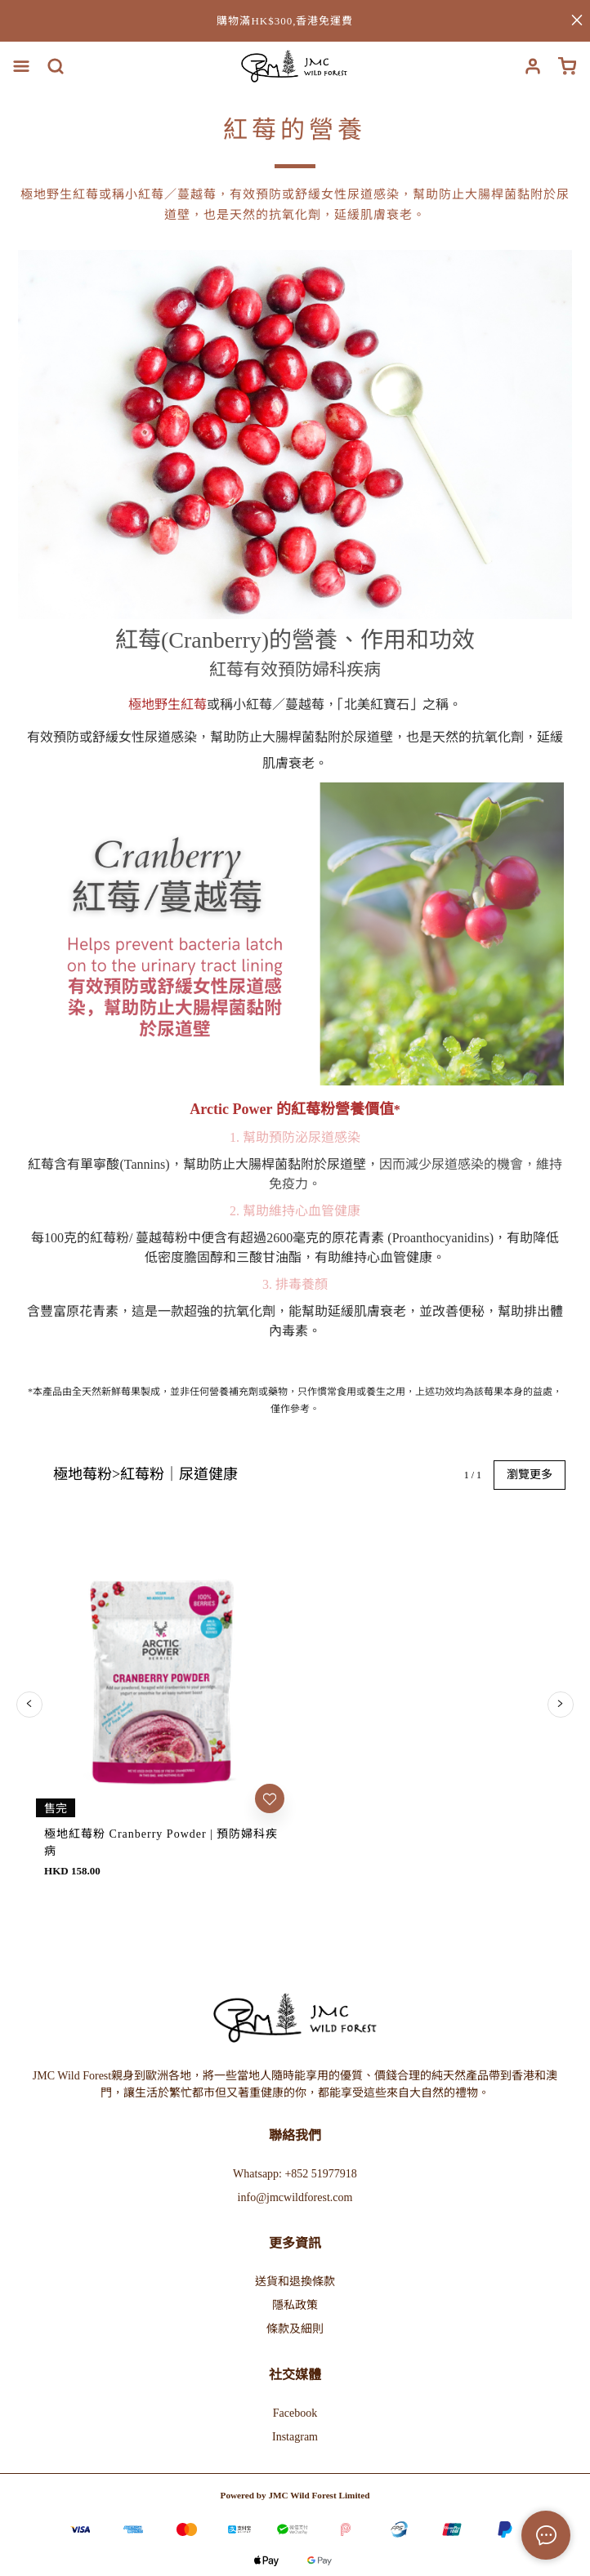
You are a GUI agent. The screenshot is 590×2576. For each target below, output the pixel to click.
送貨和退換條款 (295, 1981)
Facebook (295, 2112)
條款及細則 (295, 2028)
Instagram (295, 2136)
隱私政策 (295, 2005)
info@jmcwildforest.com (295, 1897)
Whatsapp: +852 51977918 (295, 1873)
